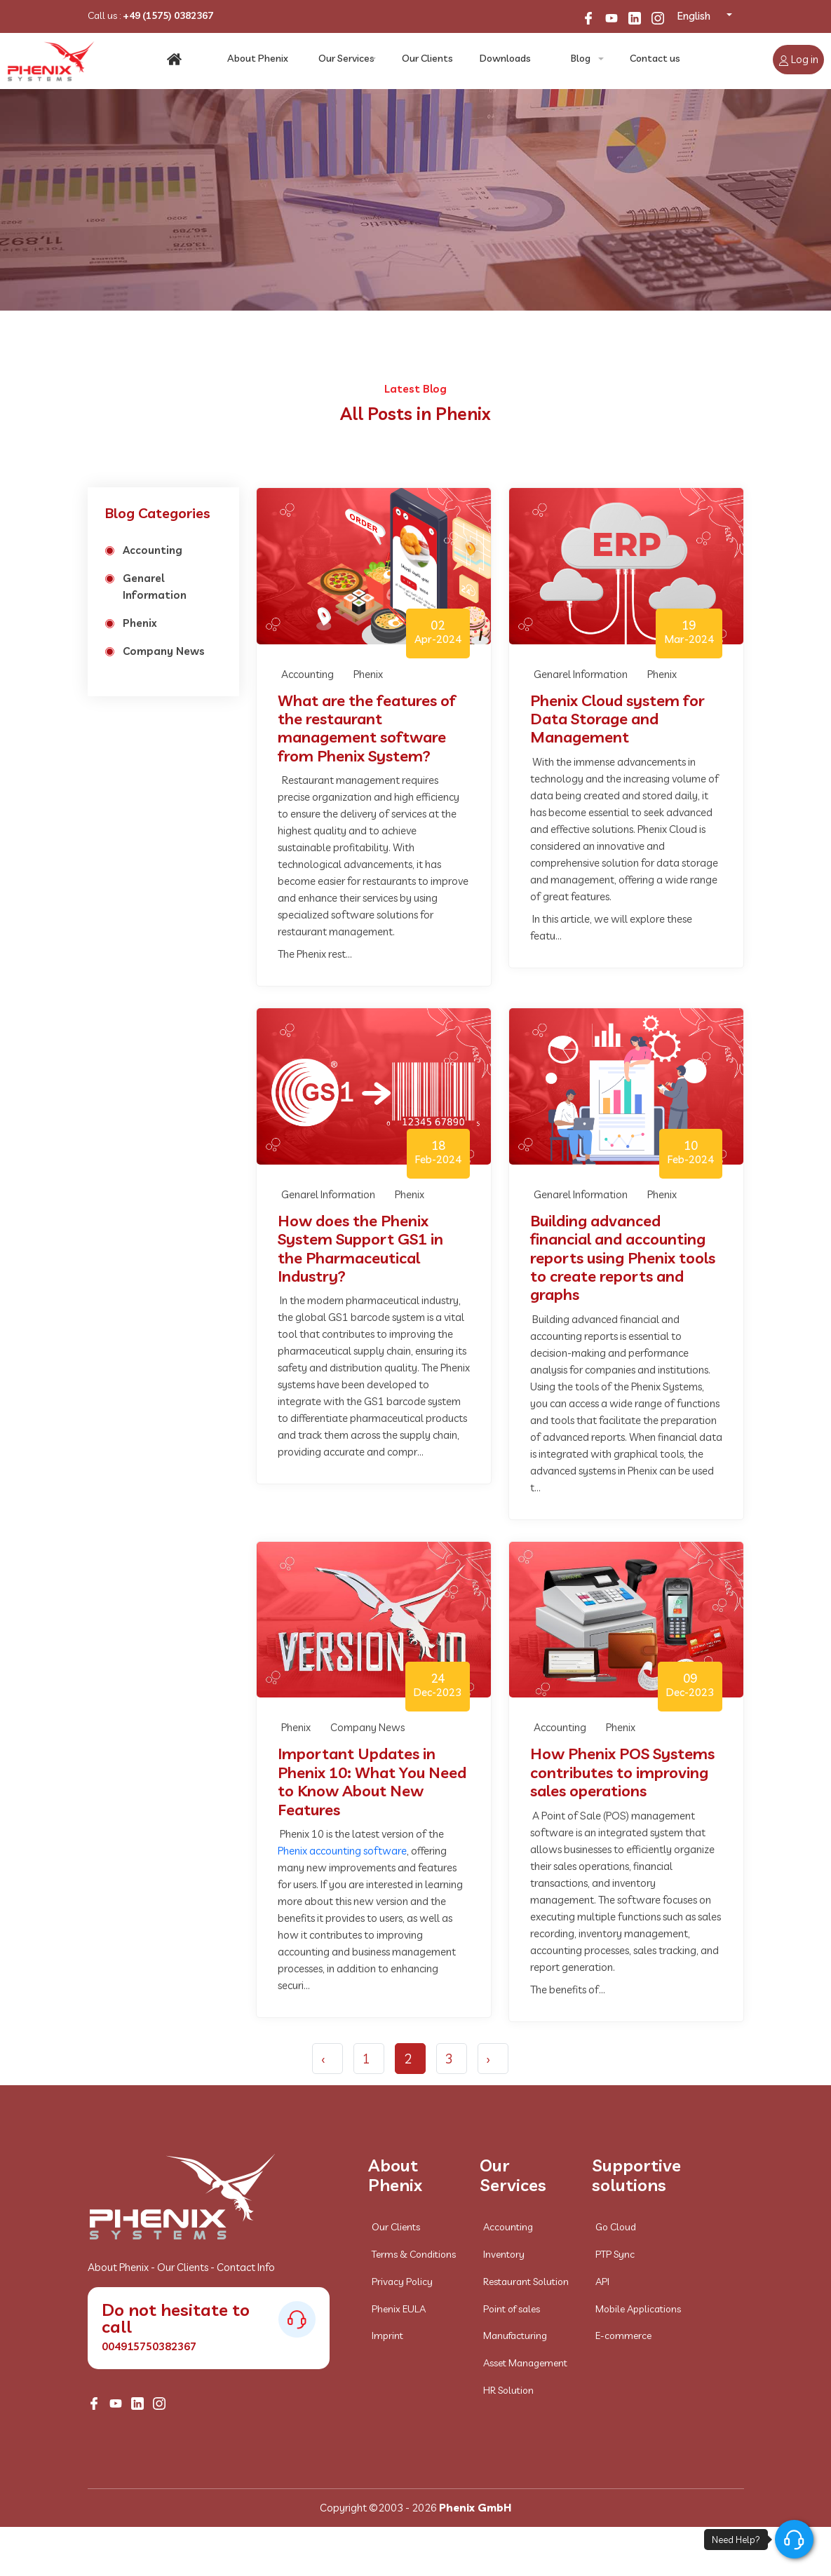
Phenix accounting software (342, 1850)
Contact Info (246, 2267)
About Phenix (258, 59)
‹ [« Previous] (323, 2058)
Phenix (140, 623)
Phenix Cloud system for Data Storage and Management (617, 719)
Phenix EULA (399, 2309)
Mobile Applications (638, 2309)
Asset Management (525, 2363)
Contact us (654, 59)
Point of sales (511, 2309)
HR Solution (508, 2390)
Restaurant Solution (526, 2281)
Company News (164, 651)
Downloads (503, 59)
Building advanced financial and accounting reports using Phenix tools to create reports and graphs (622, 1258)
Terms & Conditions (414, 2254)
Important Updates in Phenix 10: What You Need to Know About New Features (372, 1781)
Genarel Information (155, 586)
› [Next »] (488, 2058)
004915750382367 (149, 2346)
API (602, 2281)
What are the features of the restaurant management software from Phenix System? (367, 728)
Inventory (504, 2254)
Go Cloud (615, 2227)
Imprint (387, 2335)
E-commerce (623, 2335)
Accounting (152, 550)
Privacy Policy (402, 2281)
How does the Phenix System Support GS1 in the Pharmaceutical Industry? (360, 1249)
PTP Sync (615, 2254)
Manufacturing (515, 2335)
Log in (798, 59)
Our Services (346, 59)
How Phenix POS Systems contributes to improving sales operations (622, 1772)
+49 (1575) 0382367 (168, 15)
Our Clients (427, 59)
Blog (579, 59)
